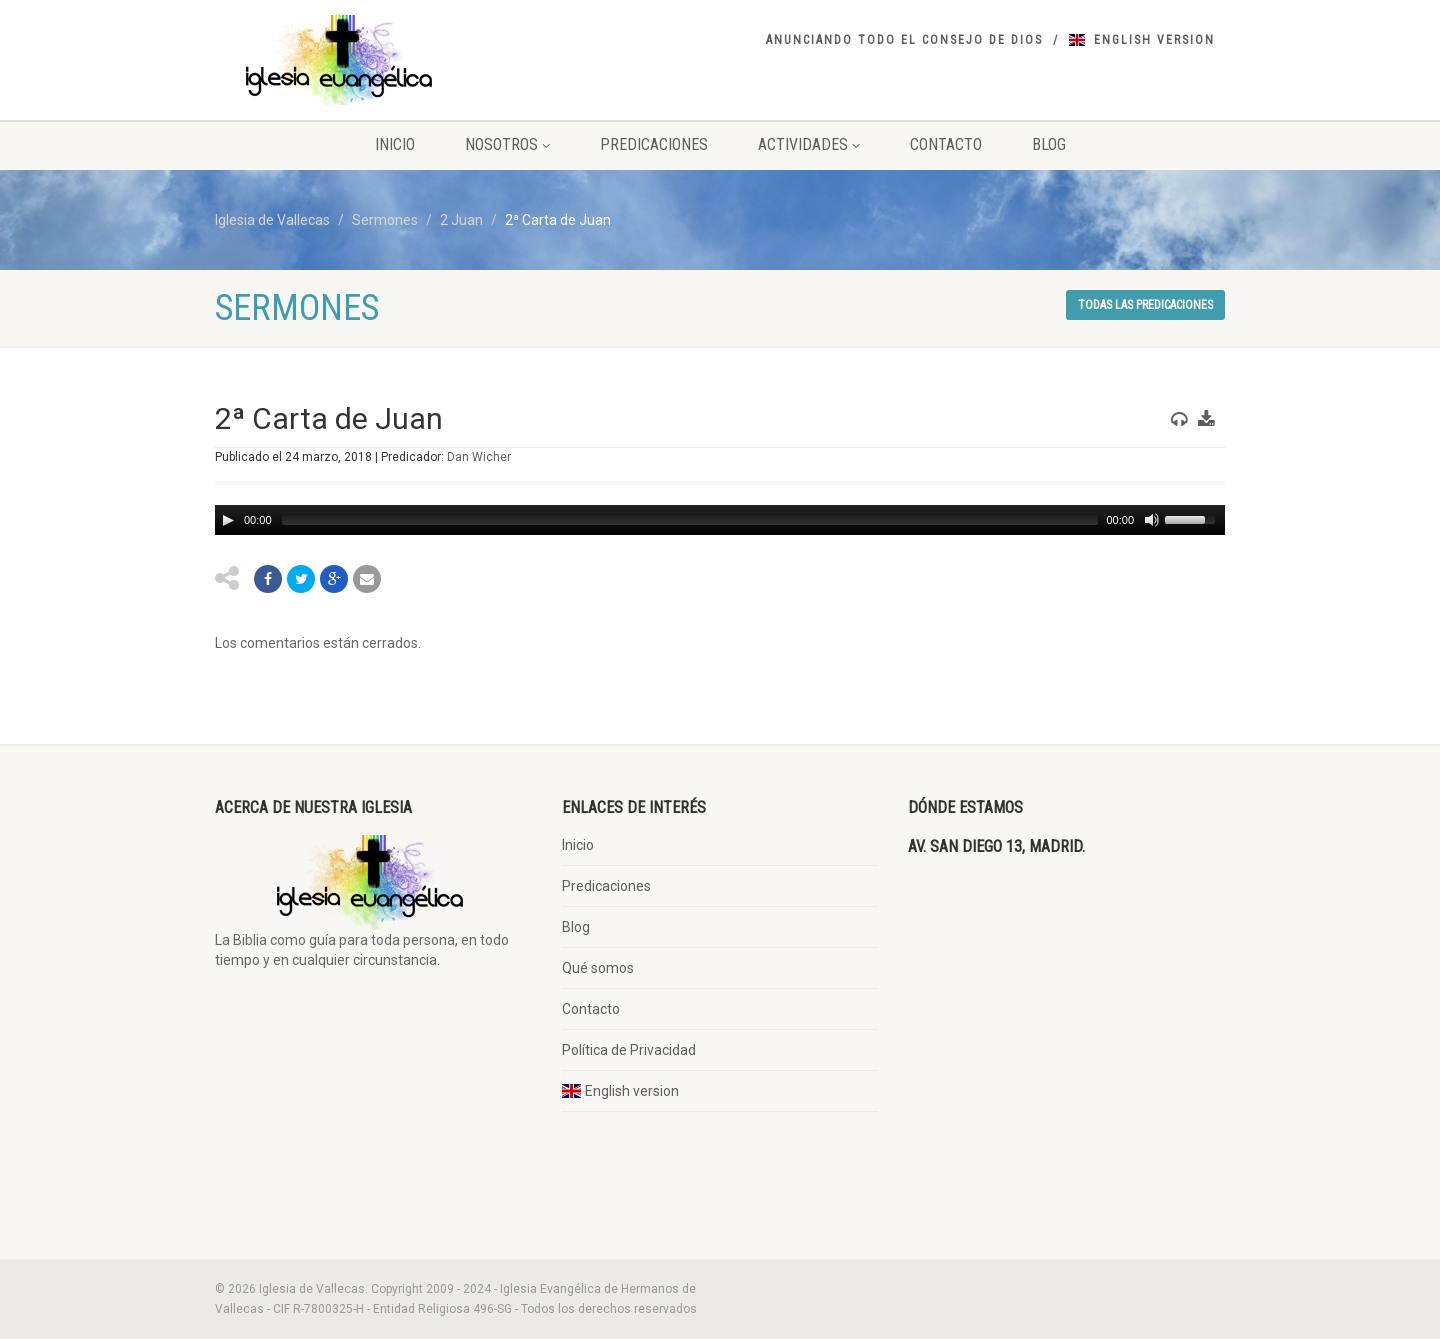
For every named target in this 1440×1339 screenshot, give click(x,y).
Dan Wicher (479, 457)
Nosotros (507, 144)
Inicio (395, 144)
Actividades (809, 144)
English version (1154, 40)
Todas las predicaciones (1145, 305)
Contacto (946, 144)
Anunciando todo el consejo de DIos (904, 40)
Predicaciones (654, 144)
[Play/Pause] (228, 520)
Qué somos (598, 968)
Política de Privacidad (629, 1050)
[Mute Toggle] (1150, 520)
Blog (1049, 144)
